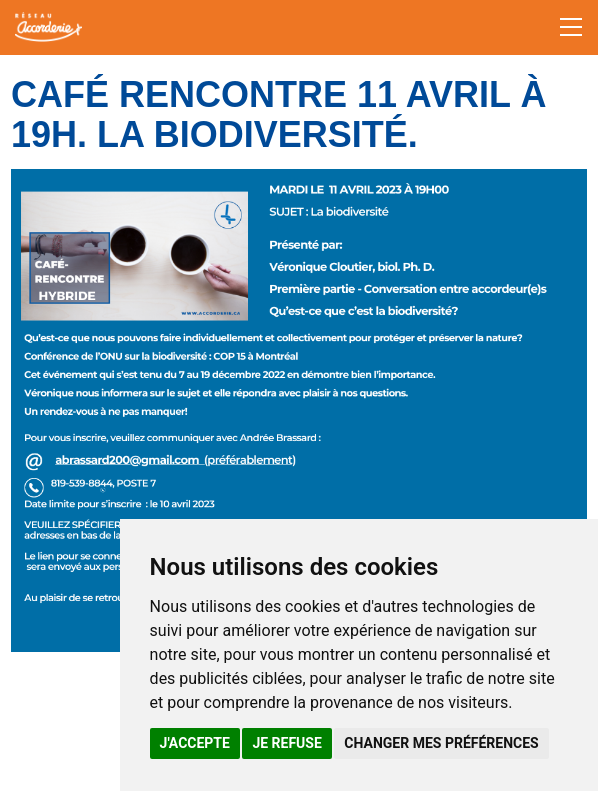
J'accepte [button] (195, 743)
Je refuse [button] (286, 743)
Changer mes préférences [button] (441, 743)
